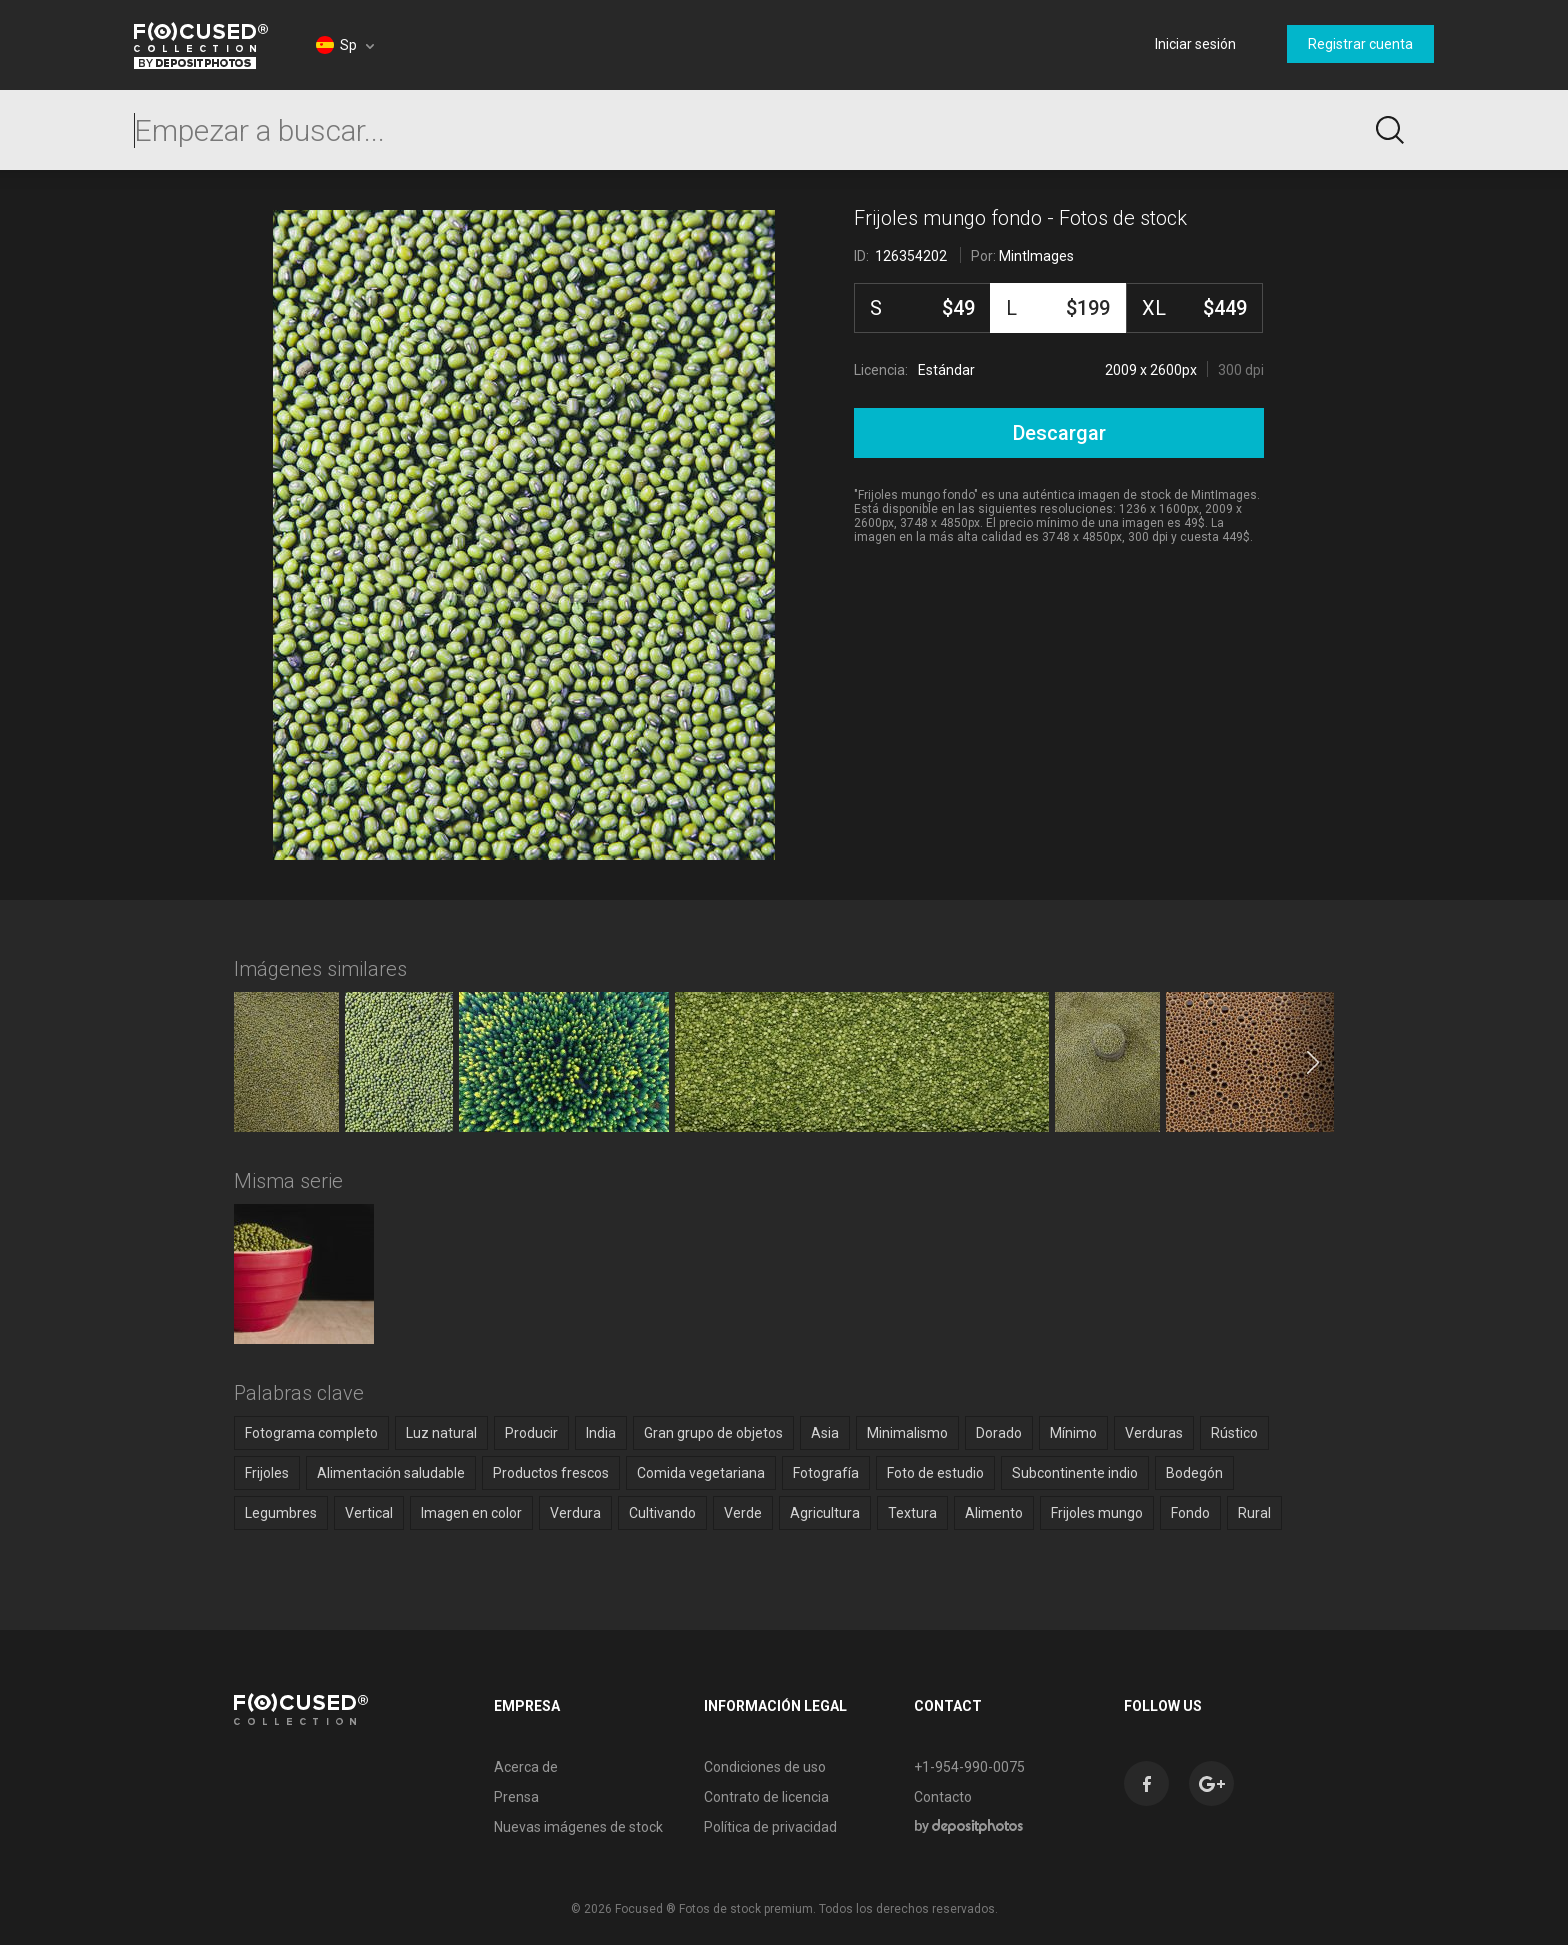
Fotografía (826, 1473)
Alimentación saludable (391, 1473)
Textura (912, 1513)
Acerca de (526, 1767)
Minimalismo (907, 1433)
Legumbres (281, 1513)
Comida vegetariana (701, 1473)
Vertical (369, 1513)
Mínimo (1073, 1433)
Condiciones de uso (765, 1767)
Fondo (1190, 1513)
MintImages (1036, 256)
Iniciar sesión (1195, 44)
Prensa (516, 1797)
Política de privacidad (770, 1827)
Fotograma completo (311, 1433)
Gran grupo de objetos (713, 1433)
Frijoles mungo (1097, 1513)
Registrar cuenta (1360, 44)
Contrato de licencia (766, 1797)
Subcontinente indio (1075, 1473)
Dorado (999, 1433)
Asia (825, 1433)
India (601, 1433)
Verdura (575, 1513)
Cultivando (662, 1513)
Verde (743, 1513)
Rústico (1234, 1433)
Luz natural (441, 1433)
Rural (1254, 1513)
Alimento (994, 1513)
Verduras (1154, 1433)
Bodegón (1194, 1473)
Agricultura (825, 1513)
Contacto (943, 1797)
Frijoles (267, 1473)
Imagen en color (471, 1513)
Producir (531, 1433)
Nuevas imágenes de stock (578, 1827)
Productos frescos (551, 1473)
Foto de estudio (935, 1473)
